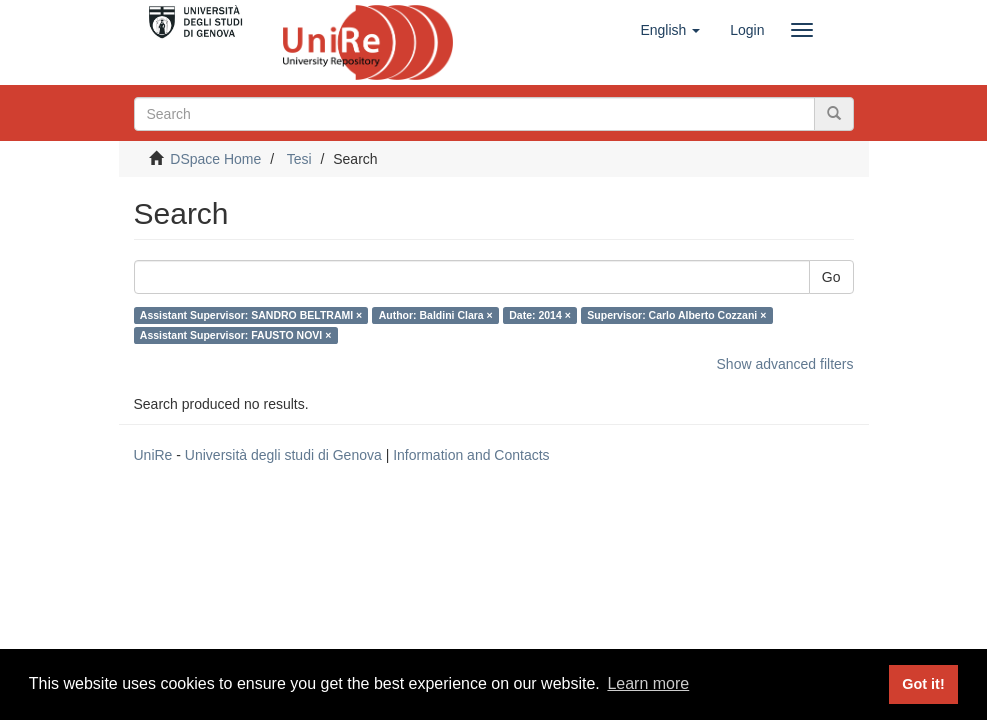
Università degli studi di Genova (283, 455)
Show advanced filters (785, 364)
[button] (670, 30)
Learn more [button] (648, 683)
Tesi (299, 159)
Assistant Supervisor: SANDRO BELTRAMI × (251, 315)
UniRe (153, 455)
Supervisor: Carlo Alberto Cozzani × (676, 315)
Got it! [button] (923, 684)
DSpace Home (215, 159)
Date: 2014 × (540, 315)
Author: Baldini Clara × (436, 315)
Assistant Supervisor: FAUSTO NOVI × (235, 335)
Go (831, 277)
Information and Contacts (471, 455)
